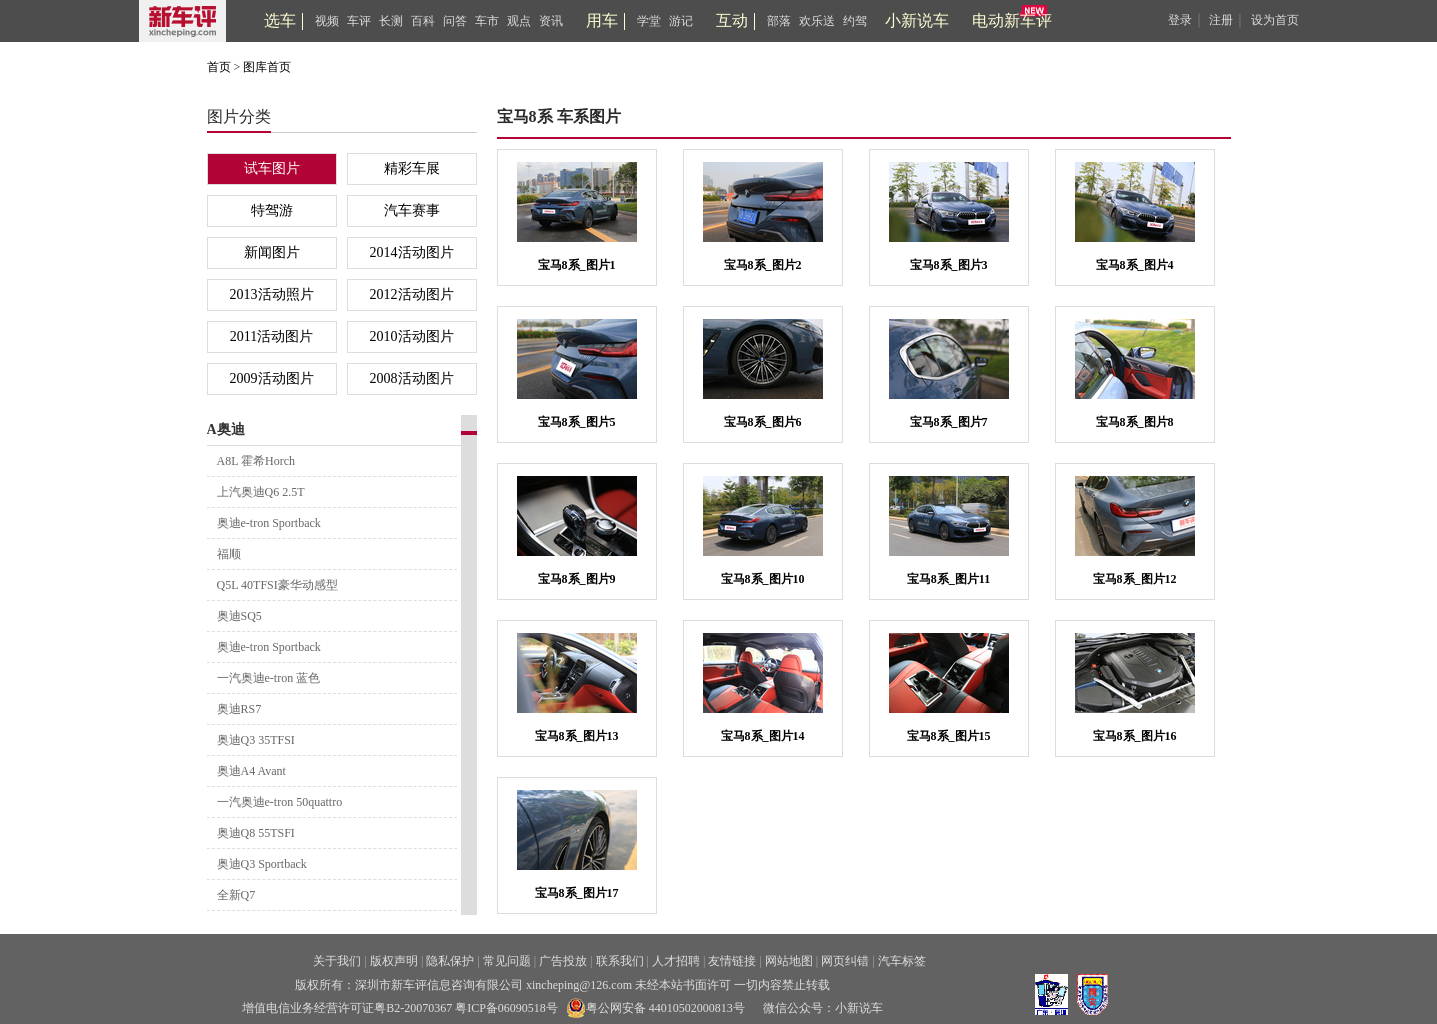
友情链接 (732, 961)
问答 (455, 21)
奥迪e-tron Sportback (269, 523)
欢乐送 (817, 21)
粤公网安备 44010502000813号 (655, 1008)
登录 (1180, 20)
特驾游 (272, 210)
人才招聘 (676, 961)
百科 (423, 21)
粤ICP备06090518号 (506, 1008)
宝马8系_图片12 (1135, 579)
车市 (487, 21)
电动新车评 (1012, 20)
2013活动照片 (272, 294)
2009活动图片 (272, 378)
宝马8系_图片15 (949, 736)
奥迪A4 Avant (251, 771)
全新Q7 (236, 895)
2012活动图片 (412, 294)
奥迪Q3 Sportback (262, 864)
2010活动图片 (412, 336)
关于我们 (337, 961)
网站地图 (789, 961)
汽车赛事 (412, 210)
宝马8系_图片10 (763, 579)
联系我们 (620, 961)
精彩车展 (412, 168)
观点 (519, 21)
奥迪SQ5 (239, 616)
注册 (1221, 20)
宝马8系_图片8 (1135, 422)
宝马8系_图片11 (948, 579)
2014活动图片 (412, 252)
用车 (602, 20)
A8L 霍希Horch (256, 461)
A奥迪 (226, 429)
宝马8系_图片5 (577, 422)
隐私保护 (450, 961)
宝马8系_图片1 (577, 265)
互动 (732, 20)
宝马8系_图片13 (577, 736)
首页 (219, 67)
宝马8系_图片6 (763, 422)
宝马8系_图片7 (949, 422)
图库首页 (267, 67)
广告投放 (563, 961)
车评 (359, 21)
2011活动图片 (271, 336)
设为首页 (1275, 20)
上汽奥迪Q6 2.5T (261, 492)
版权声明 (394, 961)
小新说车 (917, 20)
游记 (681, 21)
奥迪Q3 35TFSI (256, 740)
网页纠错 (845, 961)
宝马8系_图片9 (577, 579)
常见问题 (507, 961)
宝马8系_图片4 (1135, 265)
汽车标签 (902, 961)
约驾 (855, 21)
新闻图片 (272, 252)
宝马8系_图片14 (763, 736)
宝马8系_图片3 (949, 265)
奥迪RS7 (239, 709)
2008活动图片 (412, 378)
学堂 (649, 21)
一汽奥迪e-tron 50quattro (280, 802)
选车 (280, 20)
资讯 (551, 21)
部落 (779, 21)
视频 (327, 21)
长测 (391, 21)
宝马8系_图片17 (577, 893)
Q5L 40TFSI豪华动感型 (277, 585)
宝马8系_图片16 (1135, 736)
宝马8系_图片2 (763, 265)
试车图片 (272, 168)
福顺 (229, 554)
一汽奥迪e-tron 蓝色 (269, 678)
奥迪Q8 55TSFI (256, 833)
